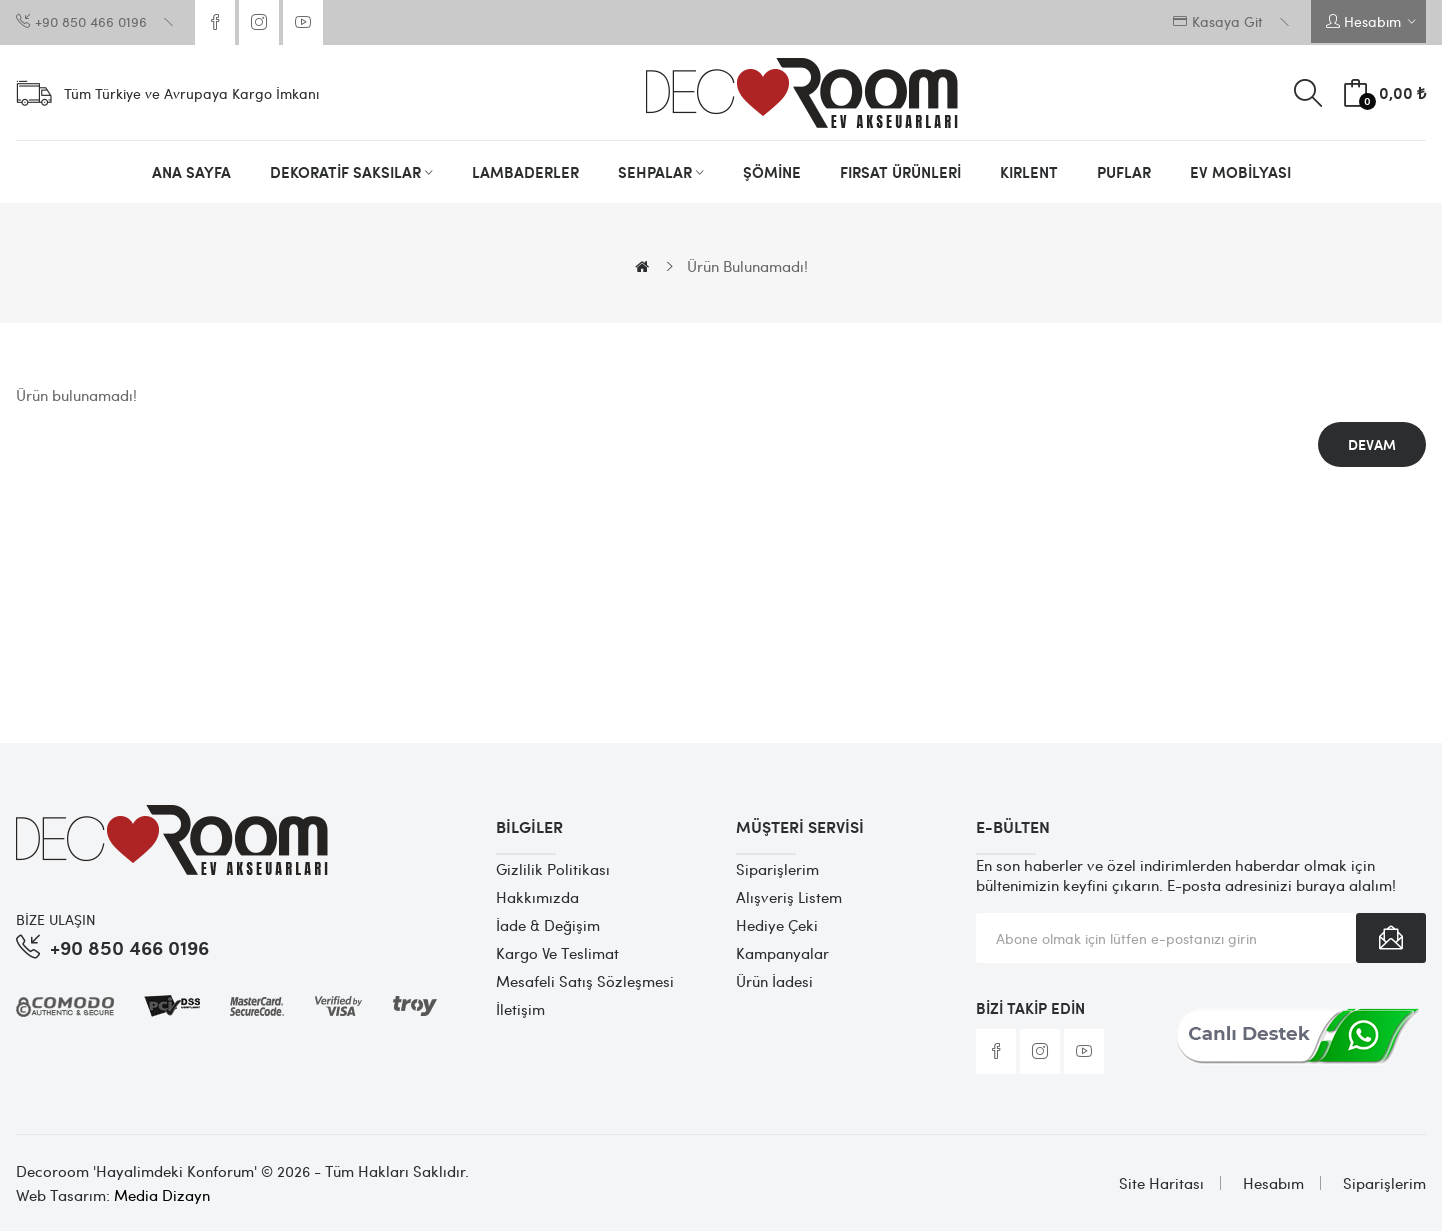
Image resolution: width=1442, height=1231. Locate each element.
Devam (1372, 444)
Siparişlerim (777, 869)
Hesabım (1273, 1183)
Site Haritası (1161, 1183)
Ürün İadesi (774, 981)
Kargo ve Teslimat (557, 953)
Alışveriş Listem (789, 897)
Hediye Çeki (777, 925)
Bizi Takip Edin (1030, 1008)
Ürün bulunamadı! (747, 266)
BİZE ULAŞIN (56, 919)
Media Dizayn (162, 1195)
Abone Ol (1391, 938)
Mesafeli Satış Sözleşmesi (585, 981)
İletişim (520, 1009)
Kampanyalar (782, 953)
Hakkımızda (537, 897)
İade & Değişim (548, 925)
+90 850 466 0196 (129, 946)
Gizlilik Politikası (553, 869)
